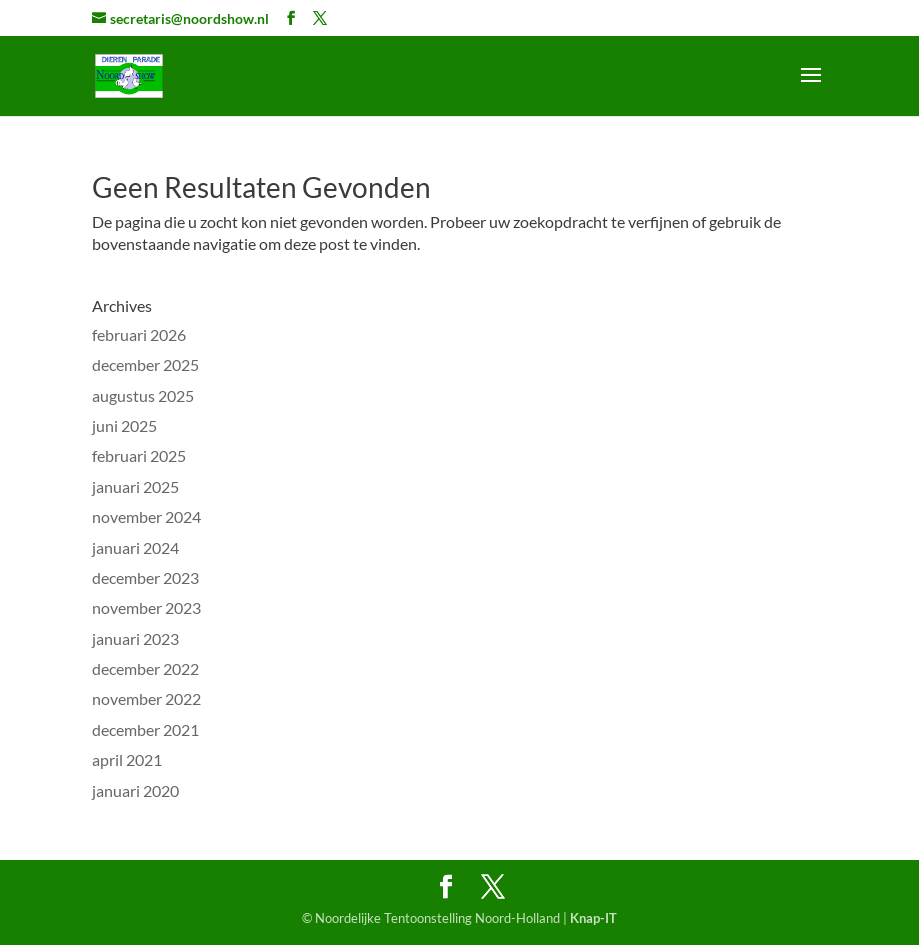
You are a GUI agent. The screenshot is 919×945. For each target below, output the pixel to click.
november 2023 (146, 607)
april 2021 (127, 759)
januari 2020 (135, 790)
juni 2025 (124, 425)
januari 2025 (135, 486)
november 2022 (146, 698)
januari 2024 (135, 547)
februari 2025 (139, 455)
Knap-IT (593, 918)
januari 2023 (135, 638)
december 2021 (145, 729)
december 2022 (145, 668)
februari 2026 (139, 334)
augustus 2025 (143, 395)
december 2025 (145, 364)
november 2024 (146, 516)
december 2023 (145, 577)
